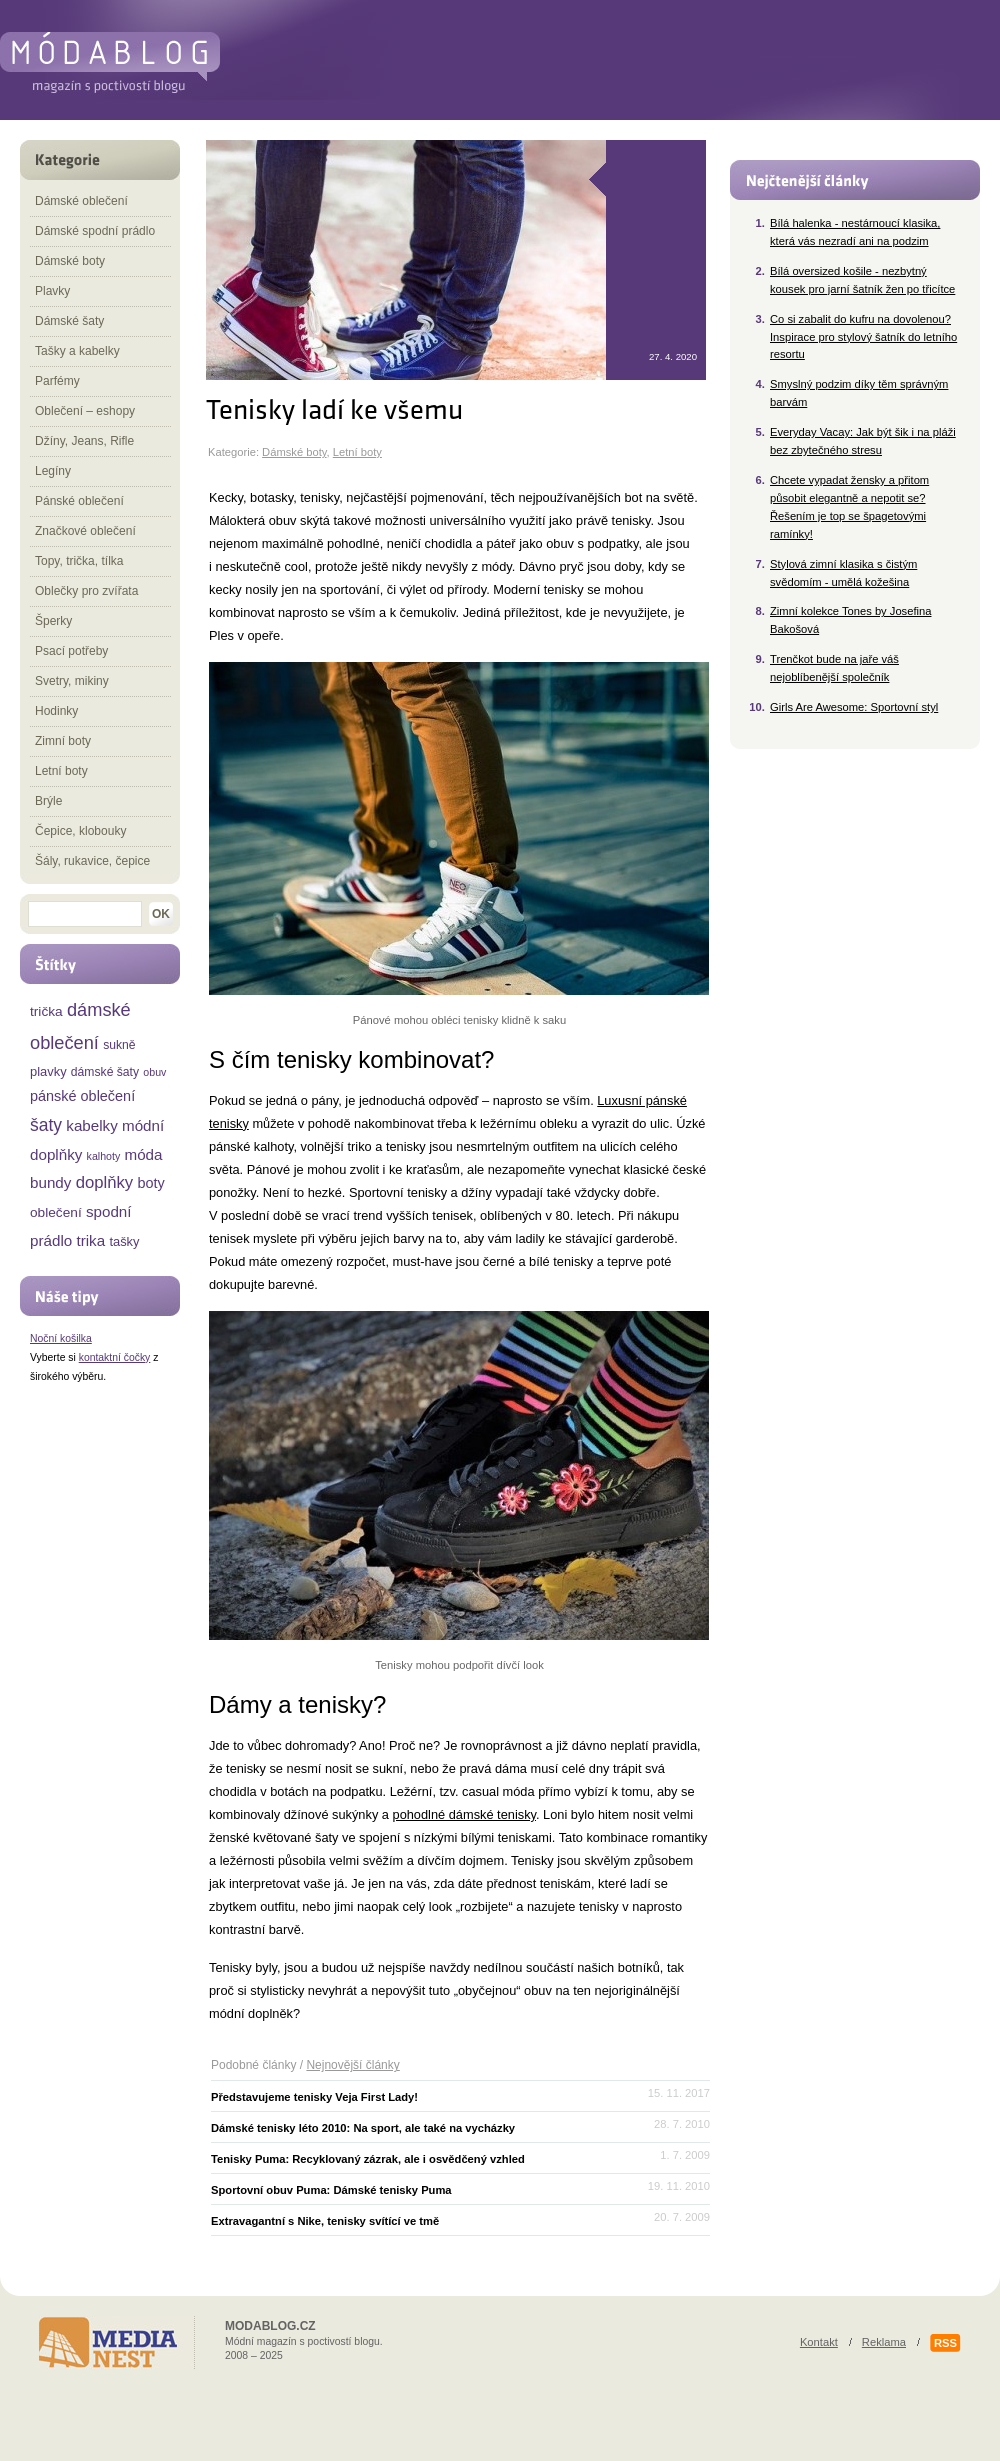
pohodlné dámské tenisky (464, 1814)
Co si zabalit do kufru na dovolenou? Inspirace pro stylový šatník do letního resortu (863, 337)
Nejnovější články (352, 2065)
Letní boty (357, 452)
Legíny (53, 471)
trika (90, 1240)
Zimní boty (63, 741)
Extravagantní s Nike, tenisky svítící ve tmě (325, 2221)
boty (150, 1183)
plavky (48, 1071)
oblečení (56, 1212)
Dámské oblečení (81, 201)
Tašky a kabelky (77, 351)
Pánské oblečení (79, 501)
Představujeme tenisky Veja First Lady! (314, 2097)
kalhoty (104, 1156)
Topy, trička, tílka (79, 561)
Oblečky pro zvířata (86, 591)
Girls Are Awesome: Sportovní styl (854, 707)
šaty (46, 1125)
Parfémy (57, 381)
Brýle (48, 801)
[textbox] (85, 914)
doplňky (105, 1182)
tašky (124, 1241)
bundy (50, 1182)
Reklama (884, 2342)
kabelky (92, 1125)
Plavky (52, 291)
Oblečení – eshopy (85, 411)
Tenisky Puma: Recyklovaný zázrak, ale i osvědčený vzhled (368, 2159)
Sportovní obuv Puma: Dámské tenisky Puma (331, 2190)
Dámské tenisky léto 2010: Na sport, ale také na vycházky (363, 2128)
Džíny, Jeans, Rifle (84, 441)
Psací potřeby (71, 651)
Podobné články (253, 2065)
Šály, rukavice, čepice (92, 861)
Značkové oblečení (85, 531)
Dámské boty (294, 452)
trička (46, 1011)
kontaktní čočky (115, 1357)
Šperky (53, 621)
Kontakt (819, 2342)
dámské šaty (105, 1072)
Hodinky (56, 711)
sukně (119, 1045)
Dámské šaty (69, 321)
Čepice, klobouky (80, 831)
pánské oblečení (82, 1096)
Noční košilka (61, 1338)
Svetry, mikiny (72, 681)
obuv (154, 1072)
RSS (945, 2343)
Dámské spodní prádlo (95, 231)
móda (144, 1154)
